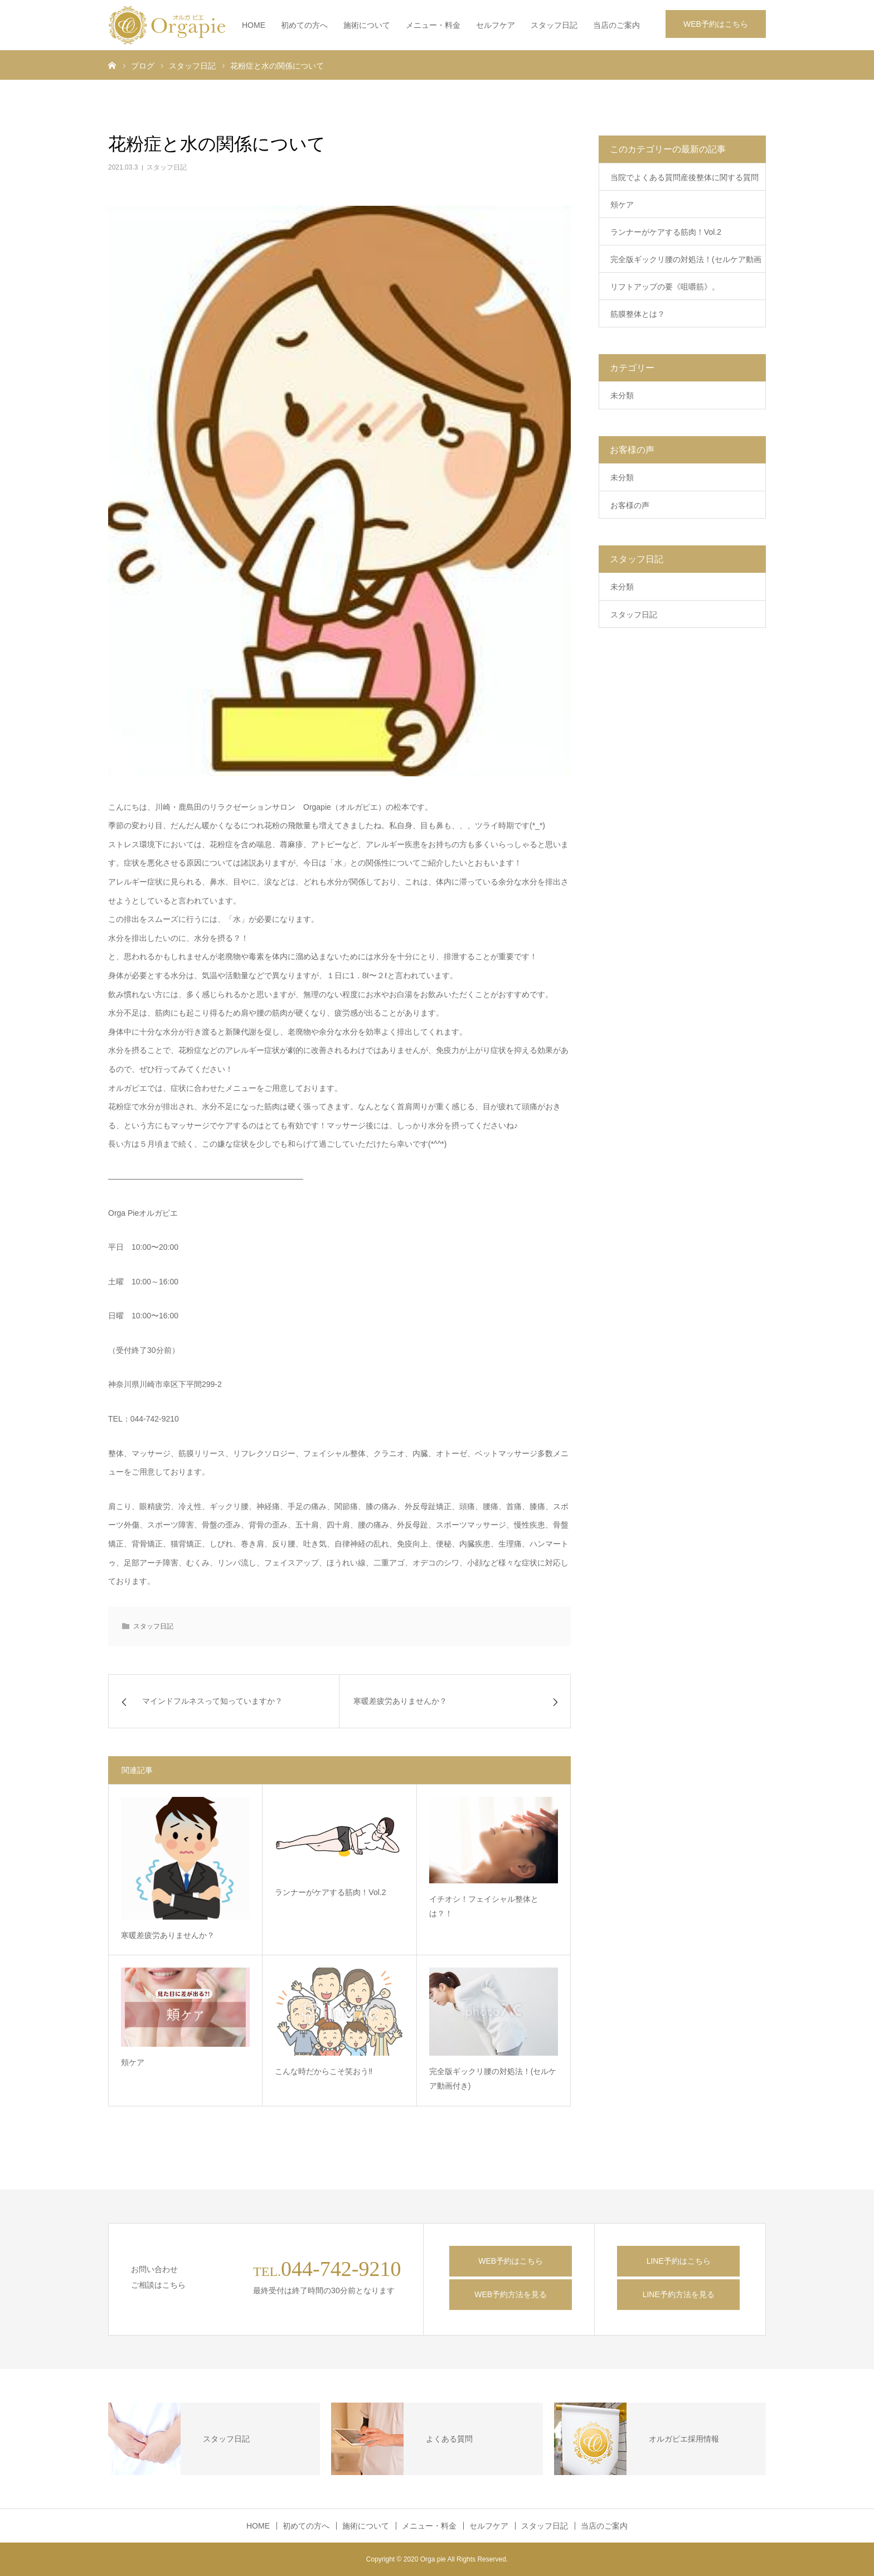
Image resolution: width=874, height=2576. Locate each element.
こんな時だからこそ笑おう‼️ (323, 2071)
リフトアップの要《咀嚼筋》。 (665, 286)
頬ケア (132, 2062)
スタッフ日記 (554, 25)
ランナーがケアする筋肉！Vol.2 (330, 1892)
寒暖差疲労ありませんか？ (168, 1935)
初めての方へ (304, 25)
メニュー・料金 (433, 25)
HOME (253, 25)
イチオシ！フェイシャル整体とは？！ (483, 1906)
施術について (366, 25)
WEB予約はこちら (715, 24)
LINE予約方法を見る (679, 2294)
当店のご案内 (616, 25)
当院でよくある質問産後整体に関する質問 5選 (688, 182)
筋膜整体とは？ (637, 314)
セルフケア (495, 25)
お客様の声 (629, 505)
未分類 (622, 395)
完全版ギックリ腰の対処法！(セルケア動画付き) (493, 2079)
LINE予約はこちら (679, 2260)
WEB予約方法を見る (510, 2294)
